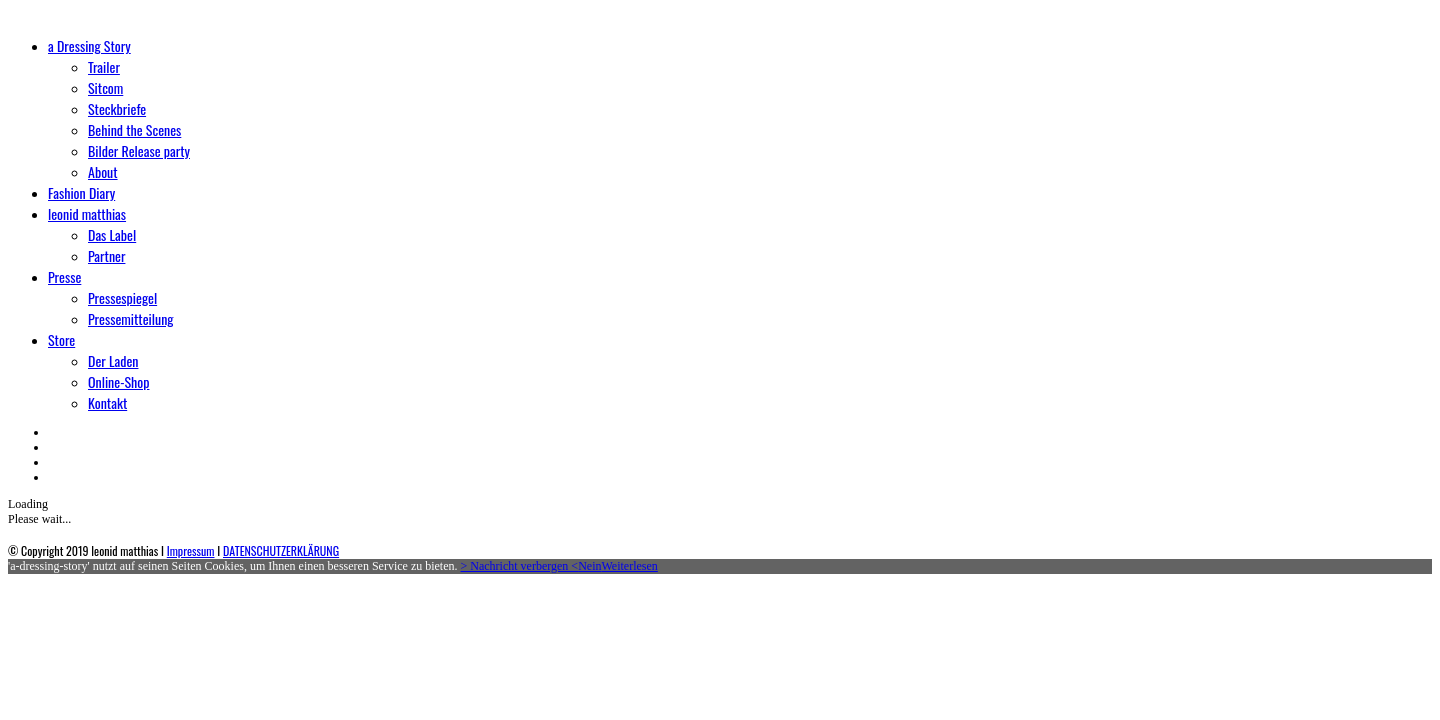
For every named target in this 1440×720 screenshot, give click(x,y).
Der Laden (113, 360)
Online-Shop (118, 381)
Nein (589, 566)
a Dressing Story (89, 45)
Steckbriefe (117, 108)
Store (61, 339)
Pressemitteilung (130, 318)
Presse (64, 276)
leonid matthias (87, 213)
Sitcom (105, 87)
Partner (106, 255)
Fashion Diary (81, 192)
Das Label (112, 234)
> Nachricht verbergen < (520, 566)
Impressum (191, 550)
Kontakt (107, 402)
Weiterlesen (629, 566)
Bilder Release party (139, 150)
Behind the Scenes (134, 129)
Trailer (104, 66)
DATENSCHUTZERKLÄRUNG (281, 550)
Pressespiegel (122, 297)
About (103, 171)
